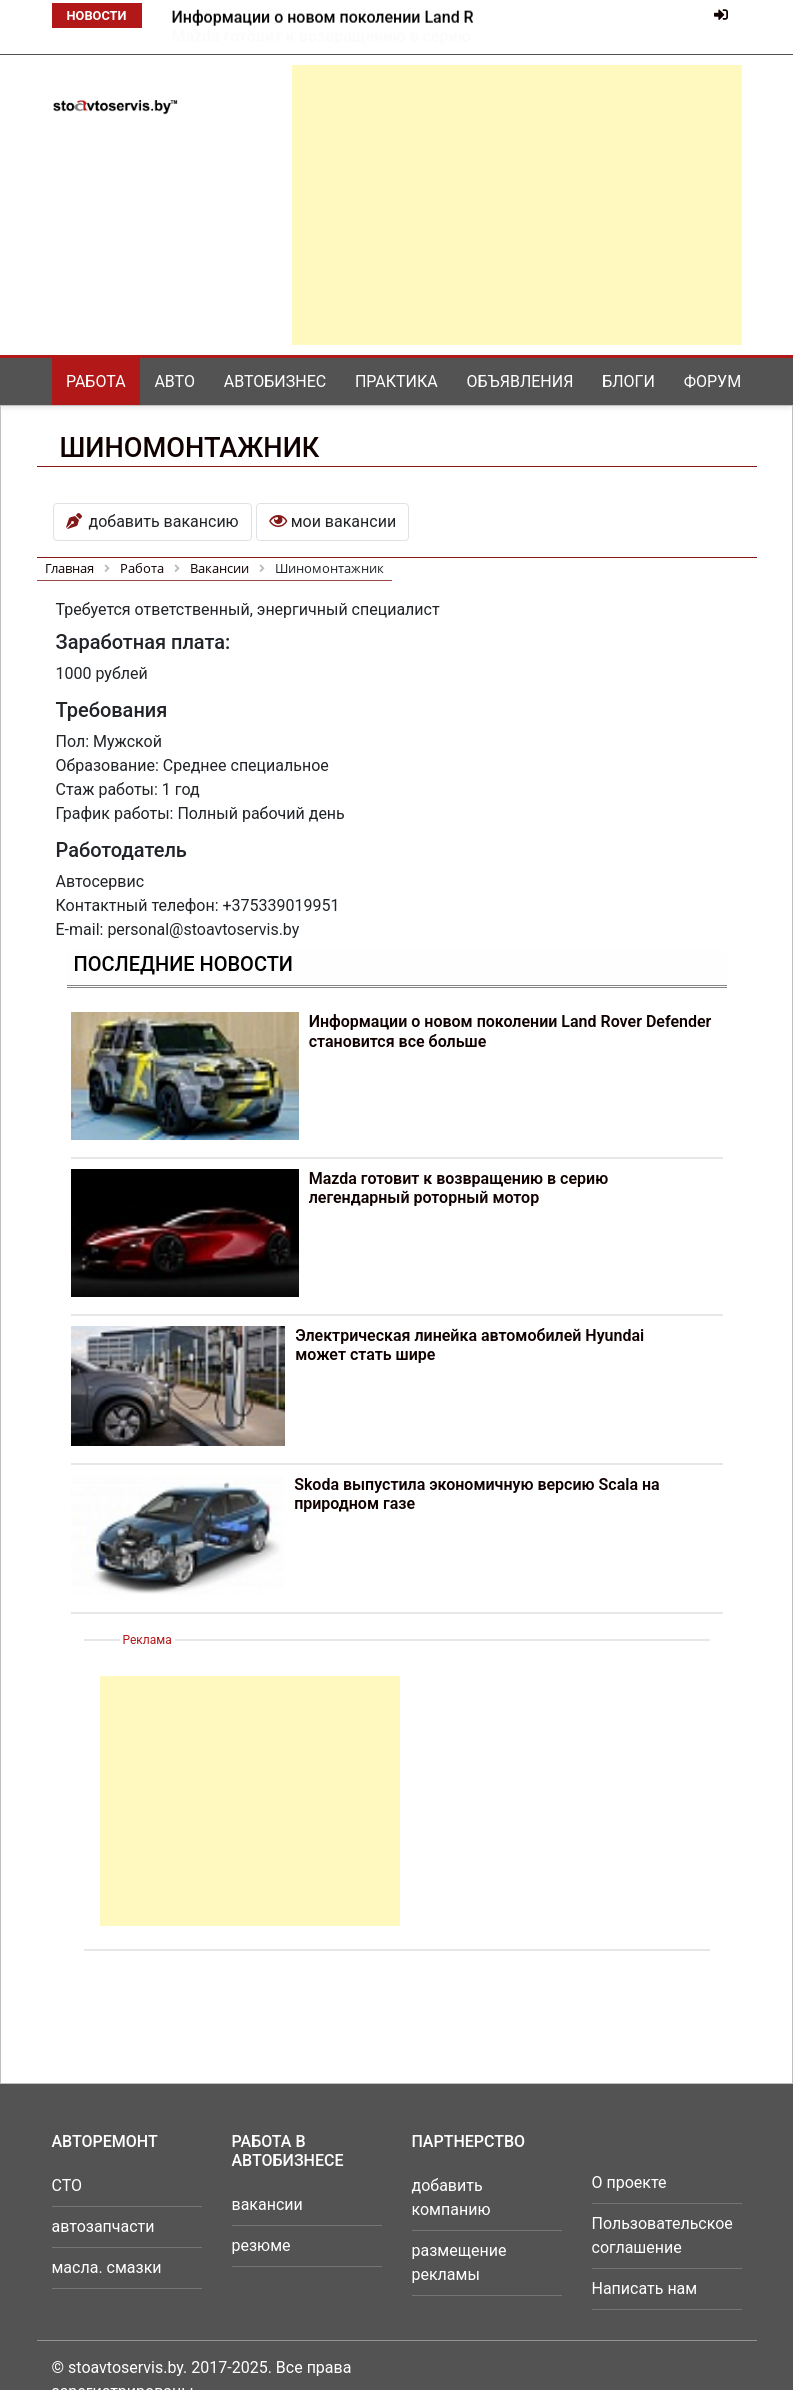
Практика (396, 381)
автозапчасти (103, 2226)
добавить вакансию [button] (152, 521)
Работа (96, 381)
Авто (174, 381)
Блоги (628, 381)
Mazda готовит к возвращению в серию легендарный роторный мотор (458, 1188)
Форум (712, 381)
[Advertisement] (517, 205)
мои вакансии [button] (332, 521)
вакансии (267, 2204)
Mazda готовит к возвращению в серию (321, 17)
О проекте (629, 2182)
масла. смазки (107, 2267)
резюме (261, 2245)
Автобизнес (275, 381)
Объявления (520, 381)
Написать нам (645, 2288)
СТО (67, 2185)
